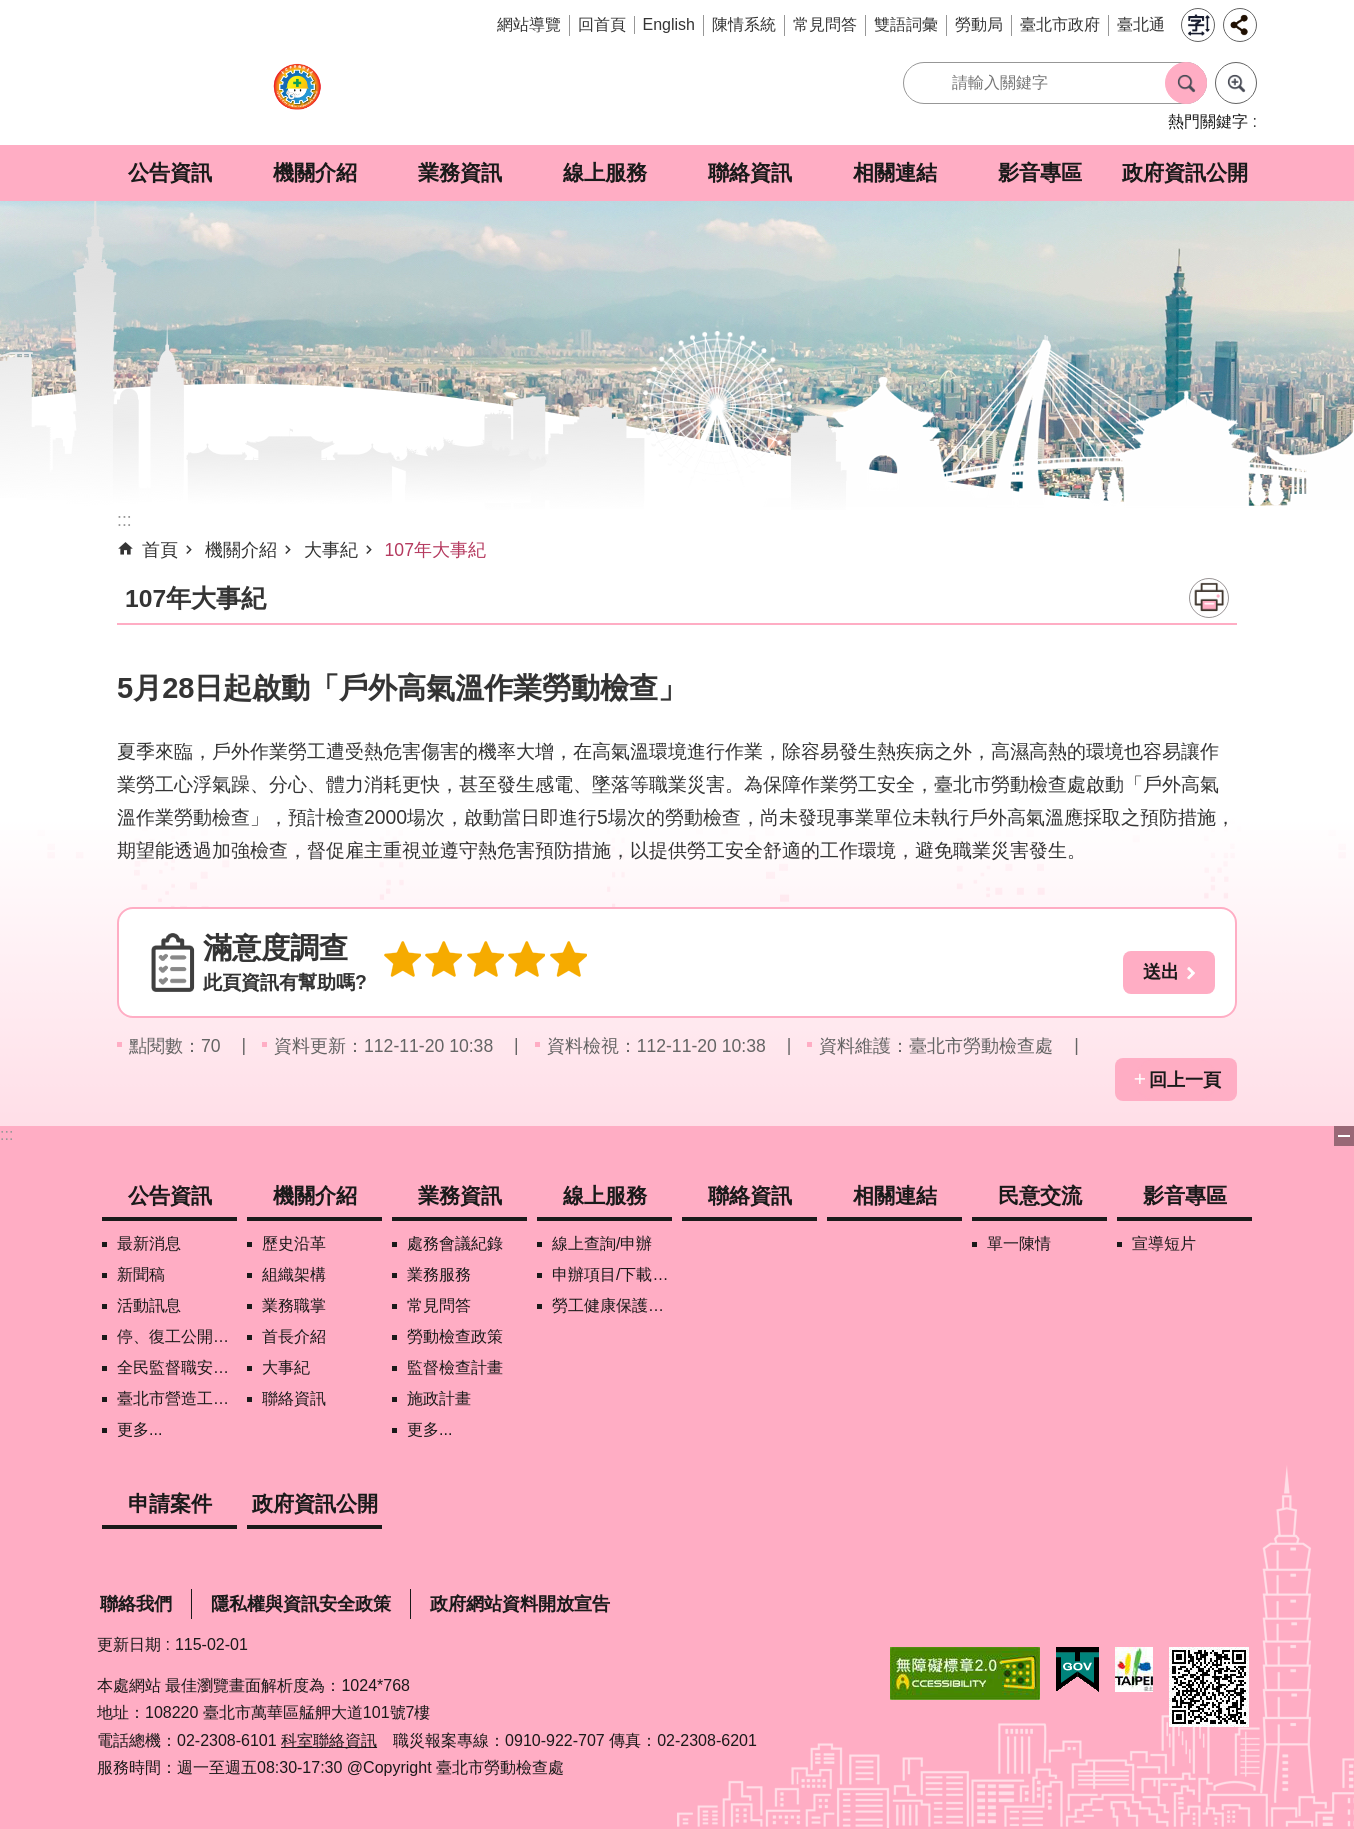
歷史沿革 (294, 1243)
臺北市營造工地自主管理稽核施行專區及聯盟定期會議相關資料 (177, 1398)
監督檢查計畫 (455, 1367)
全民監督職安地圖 (177, 1367)
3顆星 (477, 962)
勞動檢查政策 (455, 1336)
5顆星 (553, 962)
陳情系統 (744, 24)
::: (6, 1134)
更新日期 (129, 1644)
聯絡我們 (136, 1604)
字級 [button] (1198, 25)
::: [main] (124, 520)
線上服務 (605, 172)
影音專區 (1040, 172)
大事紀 (331, 550)
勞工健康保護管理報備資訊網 (612, 1305)
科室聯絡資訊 (329, 1740)
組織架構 (294, 1274)
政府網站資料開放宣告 (520, 1604)
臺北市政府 (1060, 24)
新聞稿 (141, 1274)
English (669, 24)
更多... (139, 1429)
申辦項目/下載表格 (612, 1274)
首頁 (160, 550)
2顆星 (439, 962)
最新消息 (149, 1243)
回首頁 (602, 24)
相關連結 (895, 172)
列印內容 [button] (1209, 598)
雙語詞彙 (906, 24)
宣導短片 (1164, 1243)
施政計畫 (439, 1398)
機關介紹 (315, 172)
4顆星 (515, 962)
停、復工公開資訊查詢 (177, 1336)
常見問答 (825, 24)
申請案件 (170, 1503)
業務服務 (439, 1274)
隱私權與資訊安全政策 (301, 1604)
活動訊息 (149, 1305)
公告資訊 (170, 172)
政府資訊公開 (1185, 172)
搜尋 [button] (1186, 83)
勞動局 (979, 24)
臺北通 (1141, 24)
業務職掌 (294, 1305)
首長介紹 (294, 1336)
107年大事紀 (435, 550)
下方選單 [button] (1344, 1136)
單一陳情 (1019, 1243)
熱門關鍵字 (1208, 121)
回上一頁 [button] (1185, 1080)
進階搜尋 (1236, 83)
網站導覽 (529, 24)
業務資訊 (460, 172)
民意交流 (1040, 1195)
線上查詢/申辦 (602, 1243)
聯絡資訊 (750, 172)
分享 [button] (1240, 25)
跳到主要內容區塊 (10, 10)
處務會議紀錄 (455, 1243)
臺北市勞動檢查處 (297, 97)
